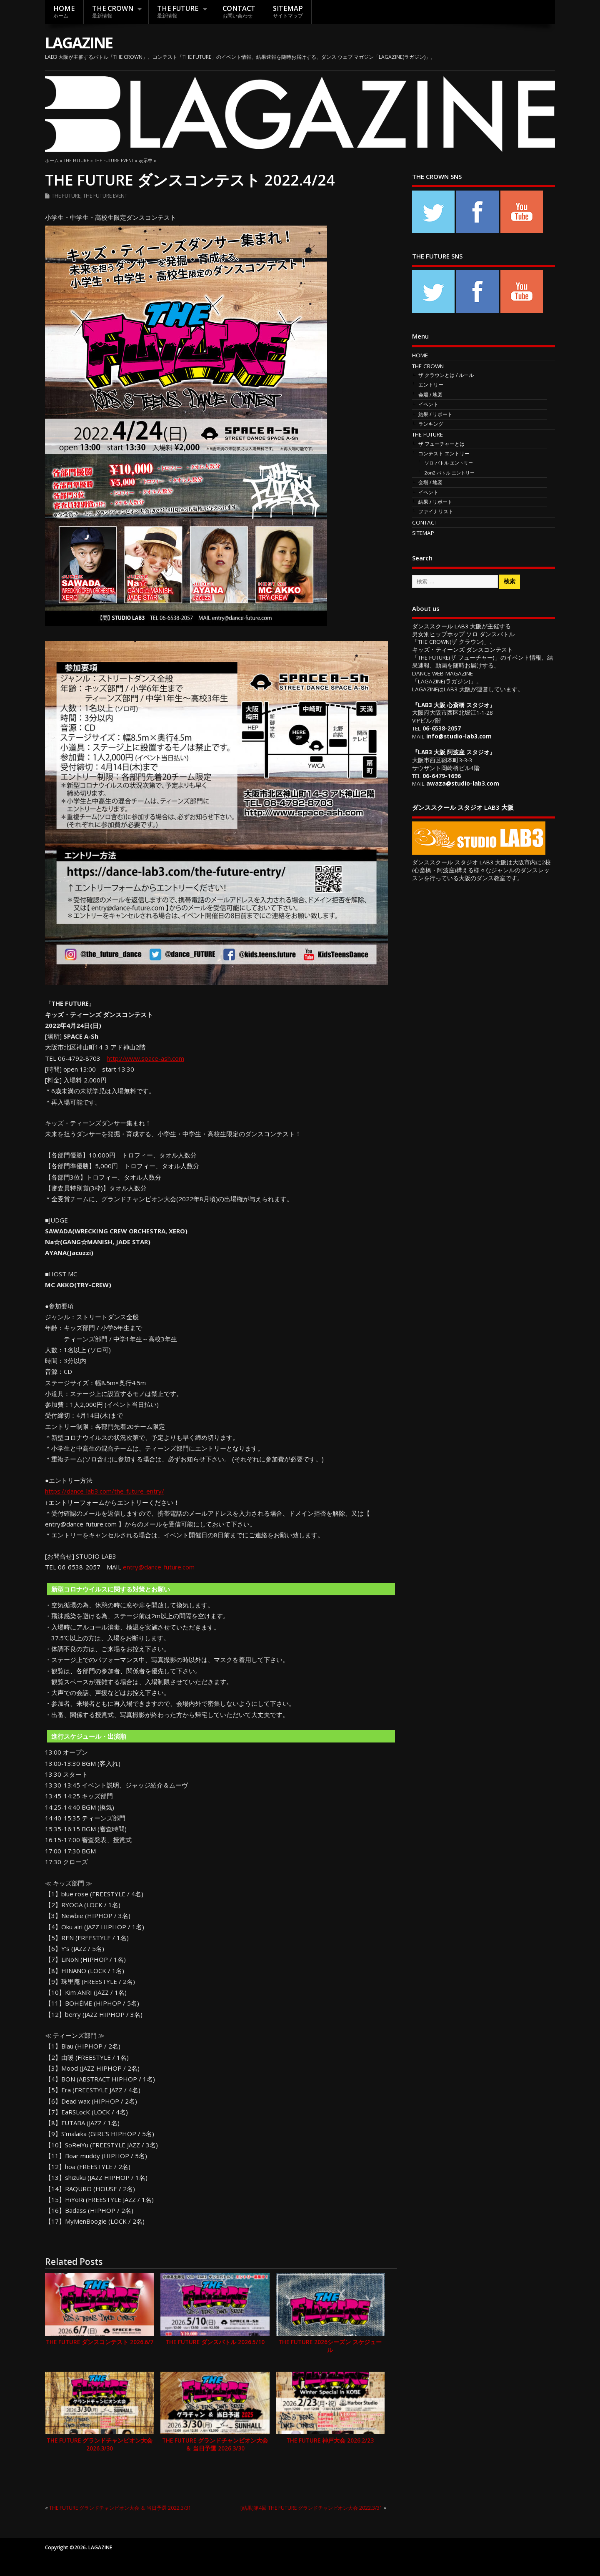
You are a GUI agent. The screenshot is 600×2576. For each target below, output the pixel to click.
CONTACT (238, 11)
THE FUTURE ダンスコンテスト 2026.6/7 (99, 2342)
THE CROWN (112, 11)
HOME (64, 11)
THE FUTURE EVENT (105, 195)
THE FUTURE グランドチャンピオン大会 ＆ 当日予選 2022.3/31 (120, 2507)
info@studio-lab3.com (459, 736)
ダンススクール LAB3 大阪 (447, 626)
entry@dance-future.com (159, 1567)
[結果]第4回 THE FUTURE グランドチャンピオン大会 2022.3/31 (311, 2507)
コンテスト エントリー (444, 453)
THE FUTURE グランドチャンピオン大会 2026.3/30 (99, 2444)
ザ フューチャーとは (441, 443)
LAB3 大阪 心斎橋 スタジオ (454, 705)
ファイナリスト (435, 511)
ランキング (430, 423)
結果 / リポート (435, 414)
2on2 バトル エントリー (450, 473)
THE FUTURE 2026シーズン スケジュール (330, 2346)
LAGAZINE (78, 43)
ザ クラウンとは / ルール (446, 375)
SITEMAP (288, 11)
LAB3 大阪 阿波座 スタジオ (454, 752)
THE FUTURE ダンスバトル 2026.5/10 (215, 2342)
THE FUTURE (177, 11)
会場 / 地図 (430, 394)
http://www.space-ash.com (145, 1058)
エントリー (430, 384)
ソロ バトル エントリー (449, 462)
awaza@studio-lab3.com (462, 783)
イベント (428, 404)
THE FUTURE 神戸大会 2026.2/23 (330, 2440)
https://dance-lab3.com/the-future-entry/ (104, 1491)
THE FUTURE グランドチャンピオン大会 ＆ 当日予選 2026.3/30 (215, 2444)
